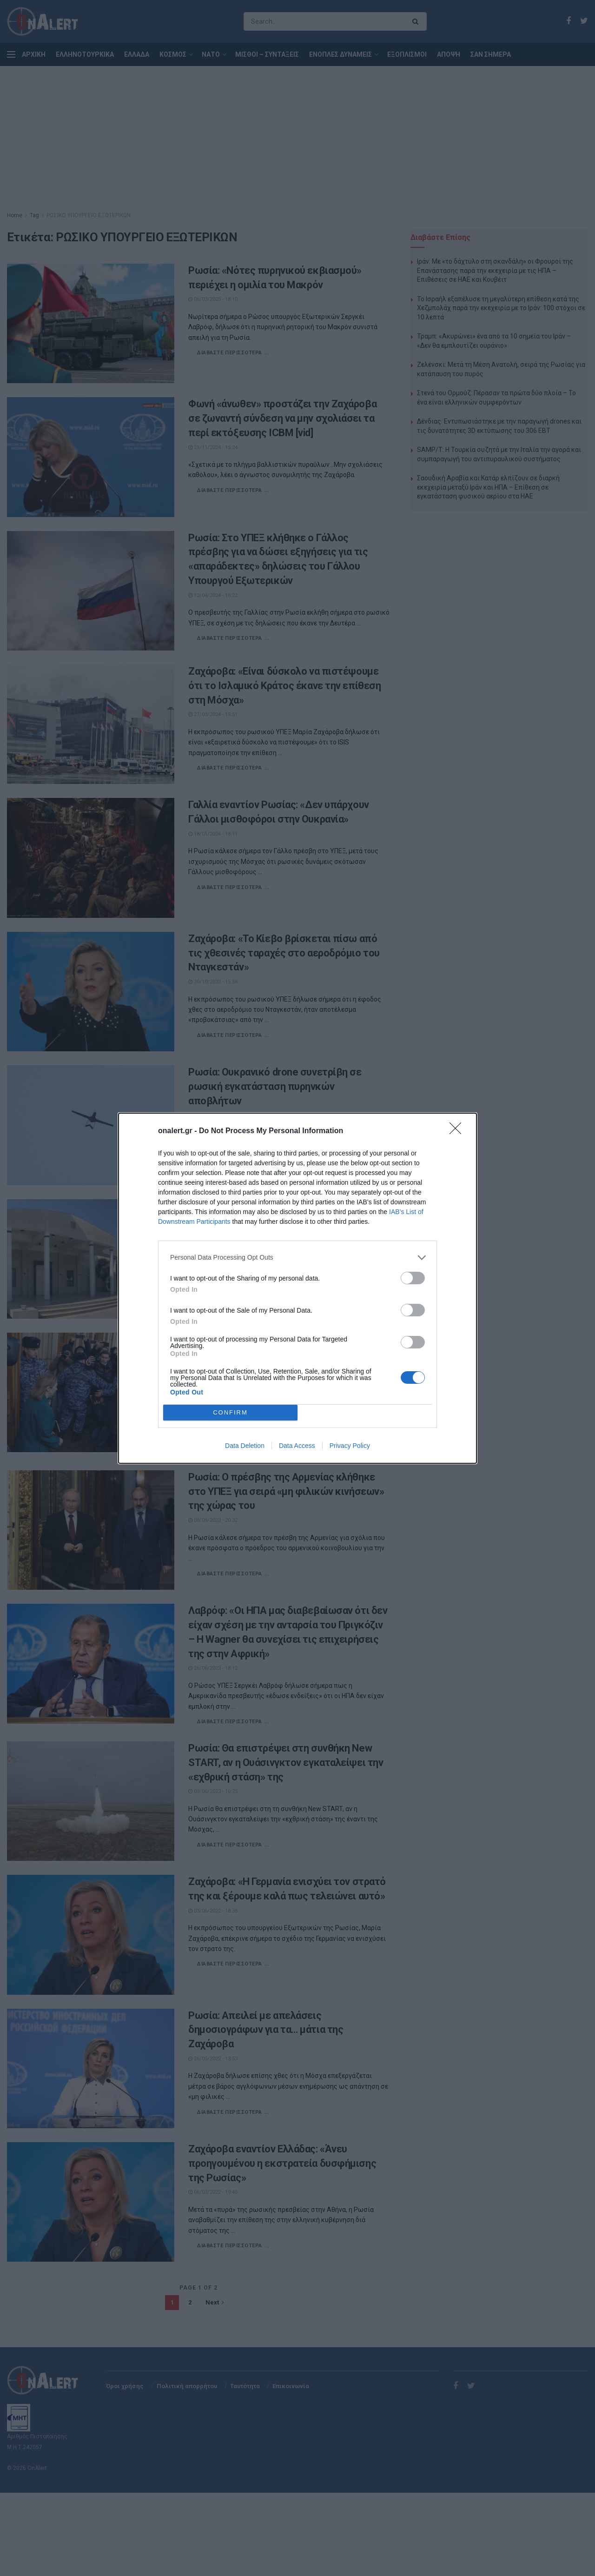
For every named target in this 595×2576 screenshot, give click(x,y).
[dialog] (297, 1288)
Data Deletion (244, 1445)
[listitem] (297, 1257)
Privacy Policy (350, 1445)
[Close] (458, 1131)
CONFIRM (230, 1412)
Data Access (297, 1445)
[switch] (413, 1278)
